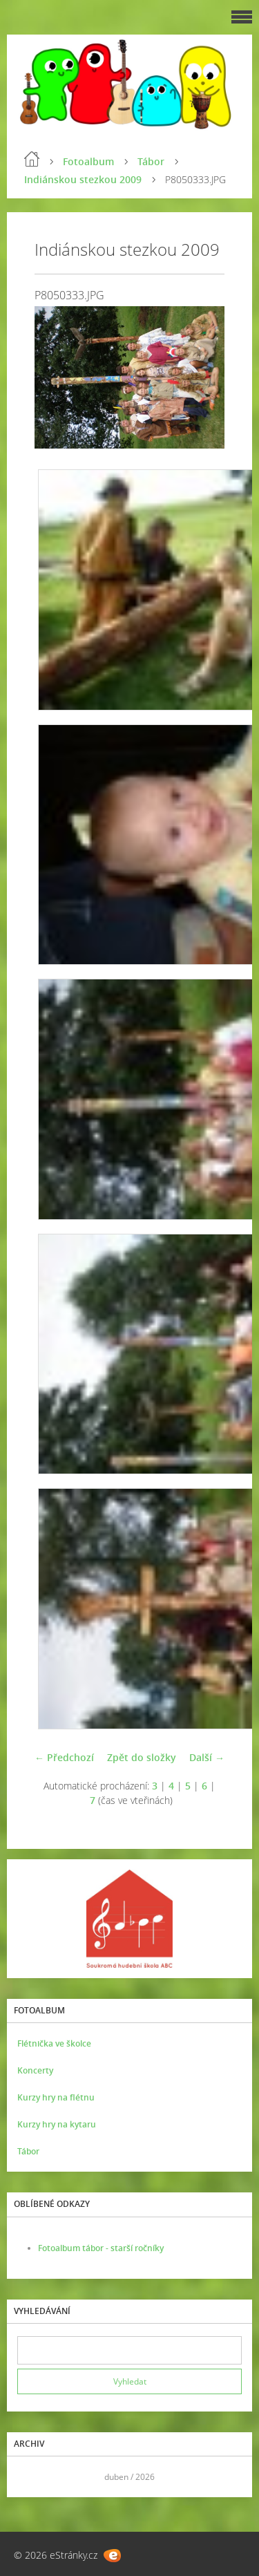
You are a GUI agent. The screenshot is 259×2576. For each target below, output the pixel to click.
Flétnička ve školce (54, 2043)
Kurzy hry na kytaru (56, 2124)
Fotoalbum (88, 161)
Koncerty (35, 2070)
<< (32, 2477)
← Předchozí (64, 1757)
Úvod (31, 159)
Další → (206, 1757)
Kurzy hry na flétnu (56, 2097)
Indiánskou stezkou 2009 (83, 179)
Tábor (150, 161)
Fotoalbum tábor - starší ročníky (101, 2248)
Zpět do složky (141, 1757)
